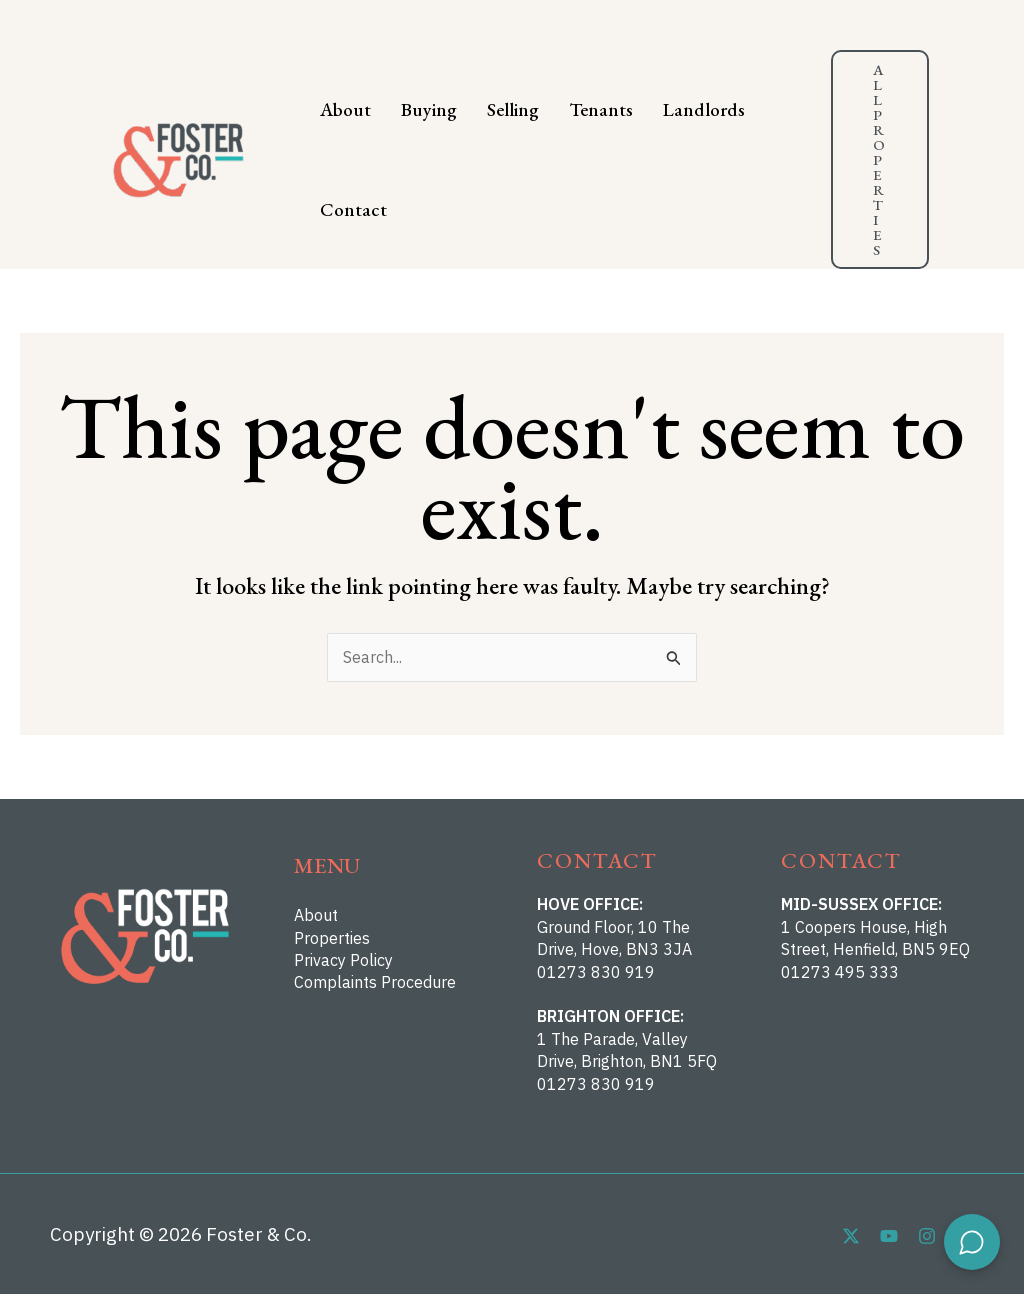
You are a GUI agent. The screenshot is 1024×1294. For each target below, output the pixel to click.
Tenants (601, 109)
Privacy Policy (343, 960)
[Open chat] (972, 1242)
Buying (429, 109)
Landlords (704, 109)
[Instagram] (927, 1236)
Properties (332, 938)
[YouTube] (889, 1236)
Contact (353, 209)
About (345, 109)
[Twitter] (851, 1236)
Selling (513, 109)
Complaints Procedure (375, 982)
